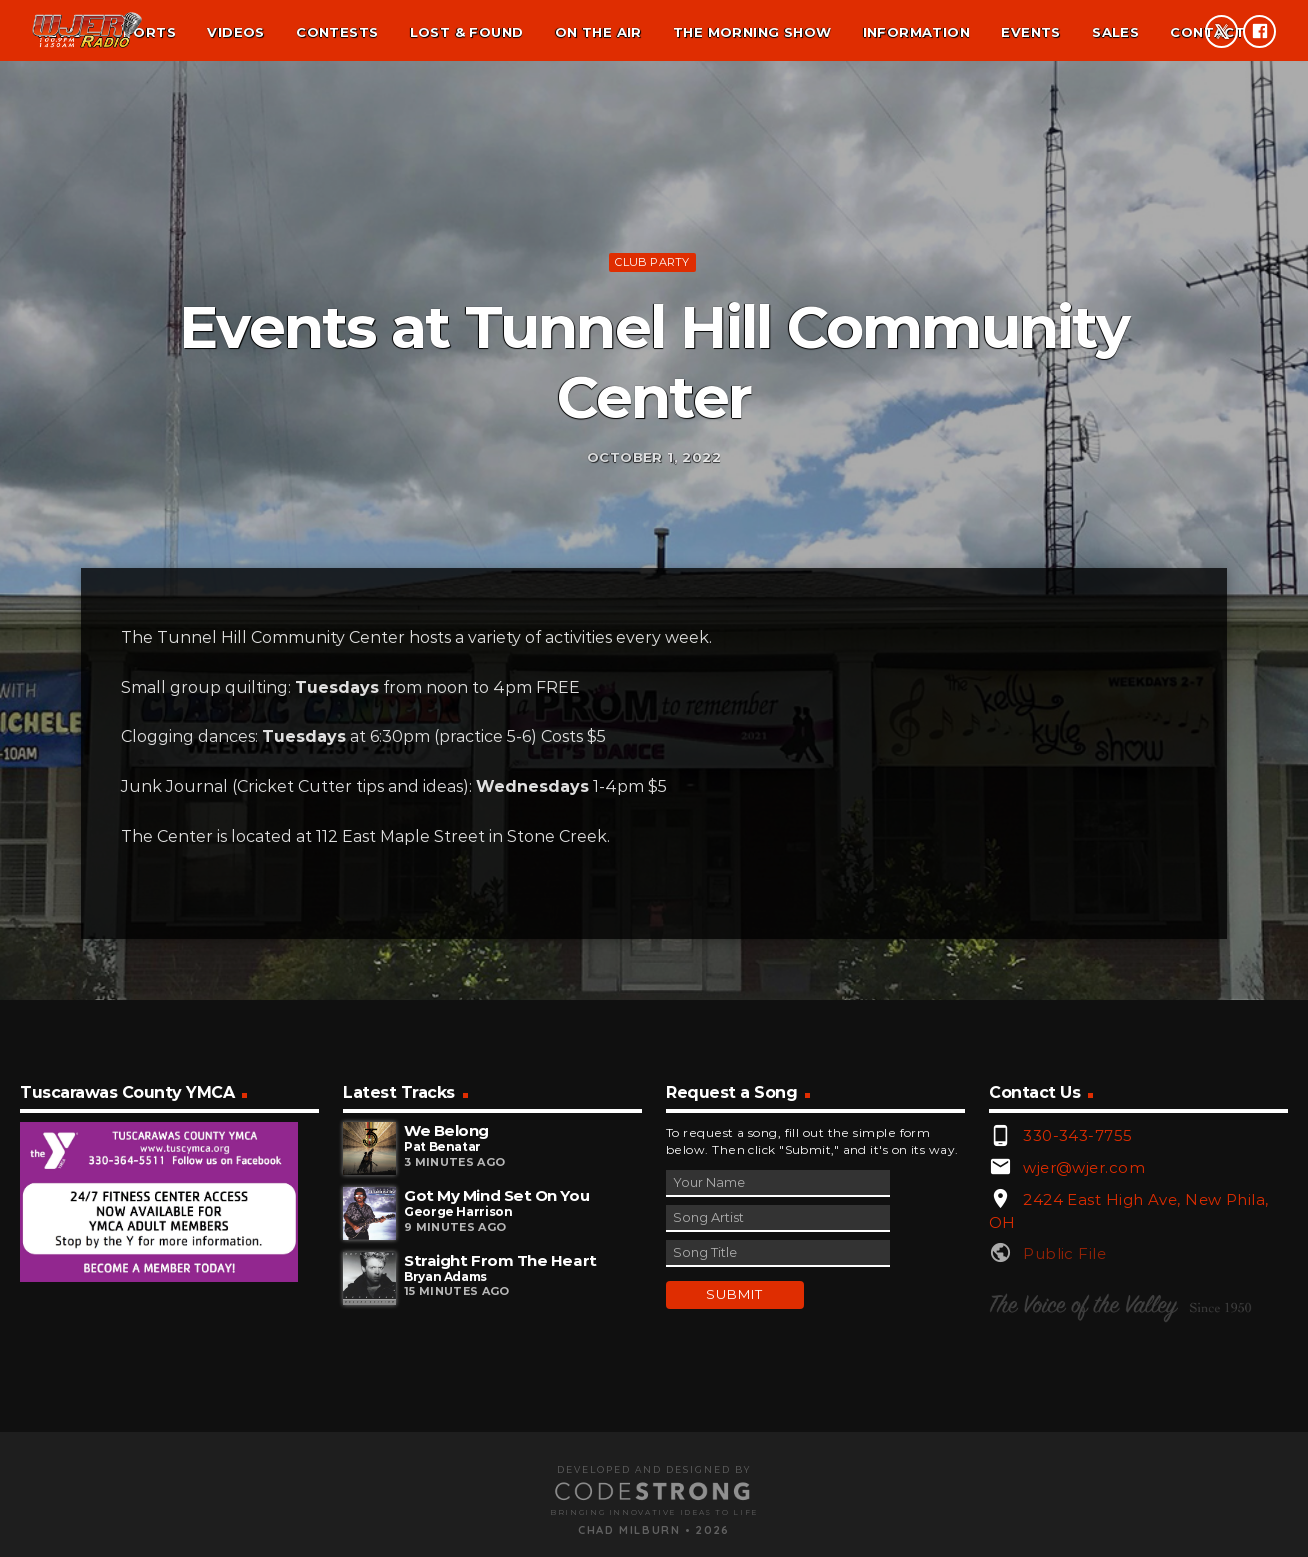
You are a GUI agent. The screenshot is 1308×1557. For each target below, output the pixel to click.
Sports (145, 32)
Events (1030, 32)
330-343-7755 (1077, 1404)
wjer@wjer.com (1084, 1436)
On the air (598, 32)
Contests (337, 32)
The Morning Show (752, 32)
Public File (1064, 1522)
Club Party (652, 387)
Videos (235, 32)
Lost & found (467, 32)
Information (916, 32)
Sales (1115, 32)
